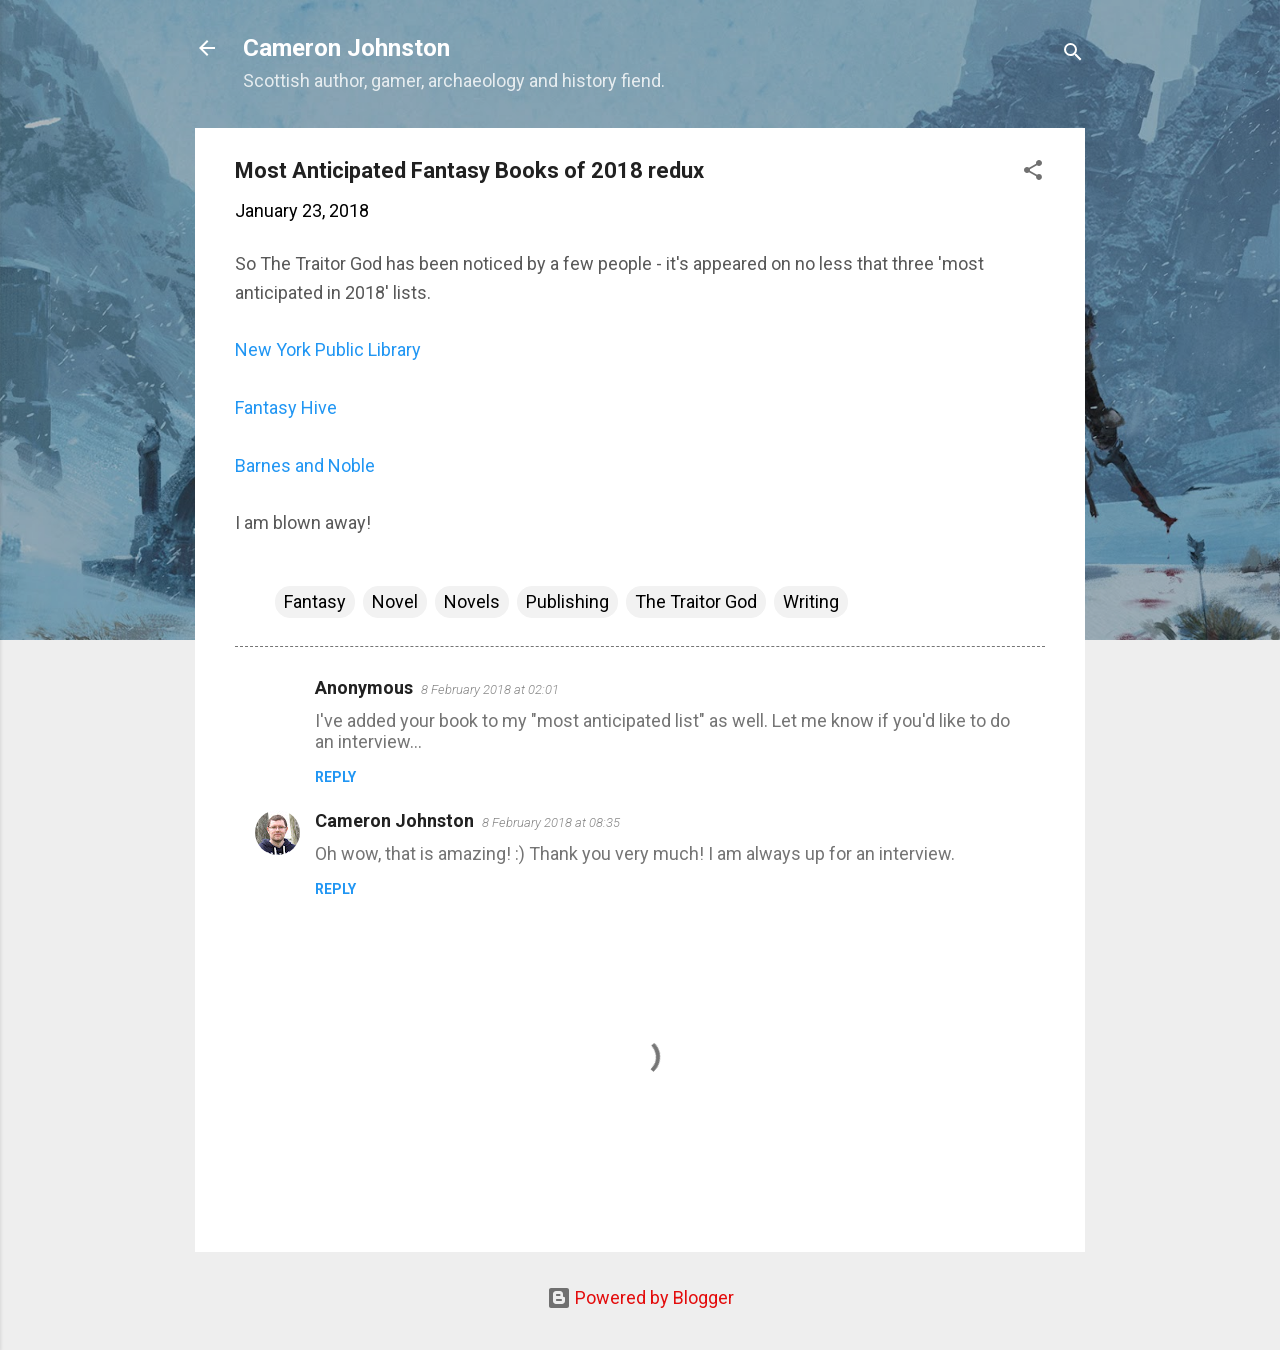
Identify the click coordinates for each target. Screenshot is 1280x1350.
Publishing (567, 601)
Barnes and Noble (305, 465)
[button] (1033, 173)
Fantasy (315, 601)
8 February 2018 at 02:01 (490, 689)
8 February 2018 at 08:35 (551, 822)
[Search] (1073, 54)
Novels (472, 601)
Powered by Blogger (640, 1297)
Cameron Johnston (346, 48)
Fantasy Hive (286, 407)
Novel (395, 601)
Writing (811, 601)
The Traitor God (696, 601)
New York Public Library (328, 349)
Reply (335, 777)
